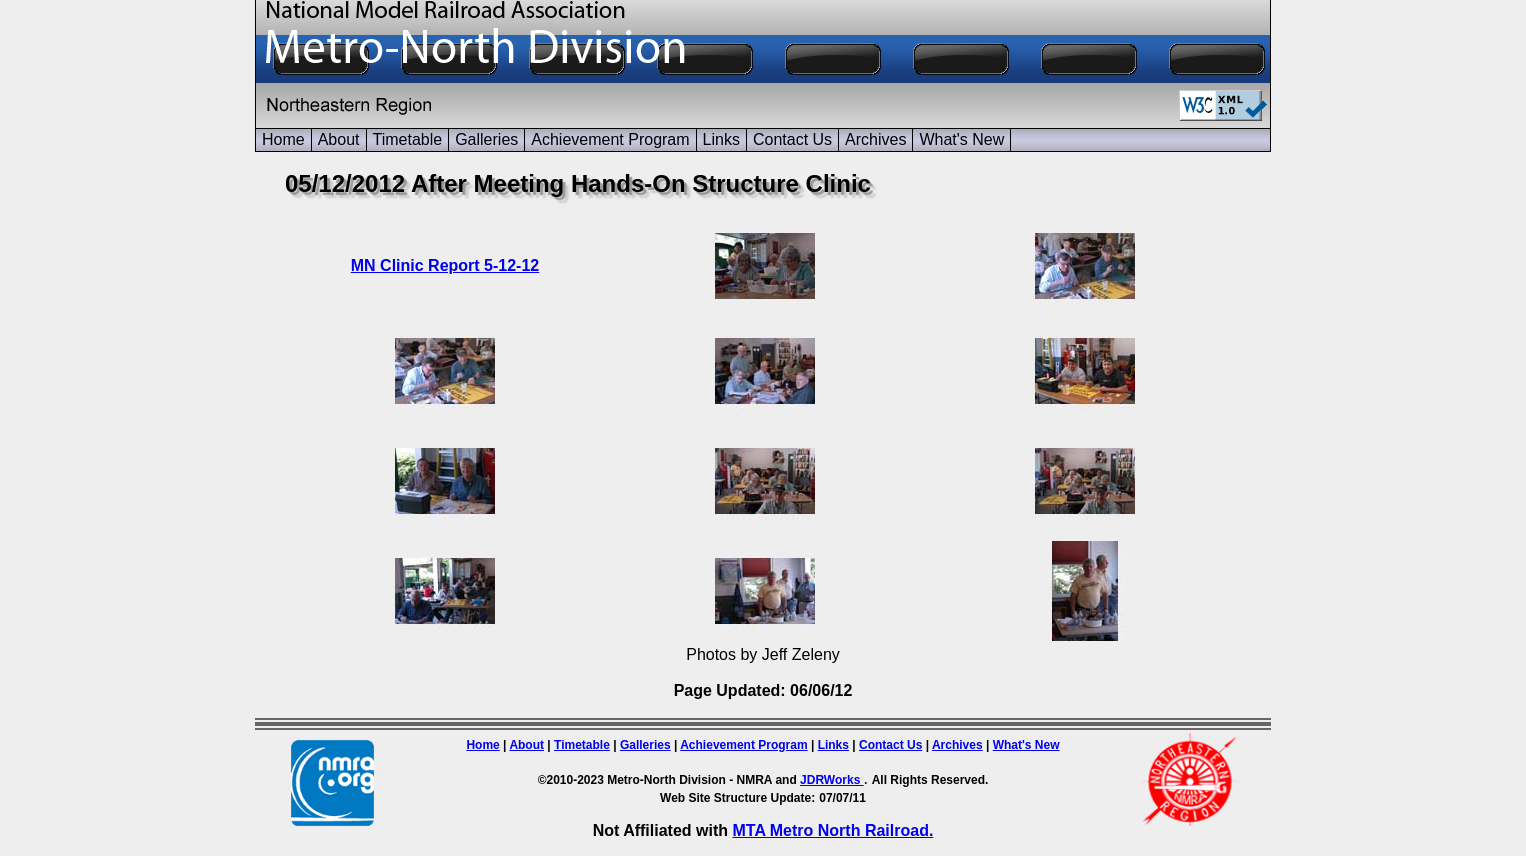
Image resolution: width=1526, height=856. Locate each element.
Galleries (486, 139)
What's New (961, 139)
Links (721, 139)
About (339, 139)
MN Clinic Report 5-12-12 (445, 265)
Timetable (408, 139)
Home (283, 139)
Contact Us (792, 139)
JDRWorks (832, 780)
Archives (875, 139)
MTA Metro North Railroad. (832, 830)
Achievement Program (610, 139)
